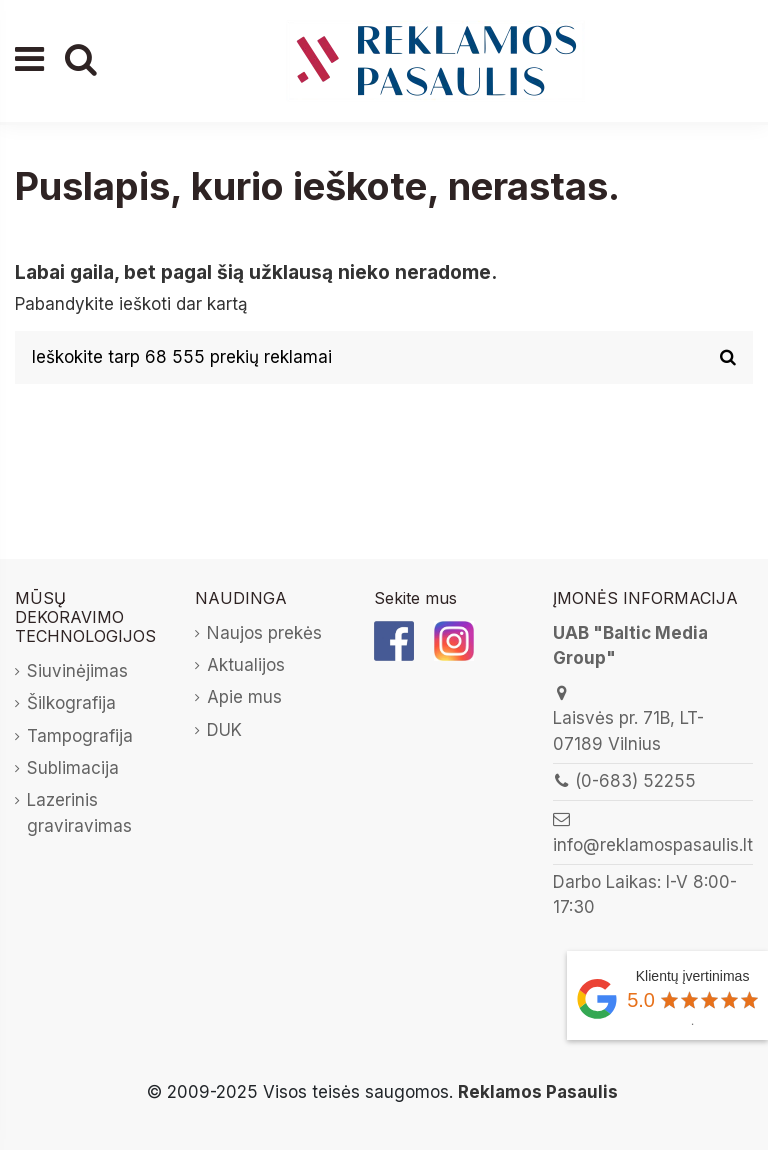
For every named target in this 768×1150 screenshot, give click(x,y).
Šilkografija (71, 703)
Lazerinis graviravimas (79, 813)
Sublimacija (73, 768)
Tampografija (80, 736)
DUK (224, 730)
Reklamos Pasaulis (538, 1092)
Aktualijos (246, 665)
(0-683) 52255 (635, 781)
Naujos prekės (264, 633)
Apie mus (244, 697)
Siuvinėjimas (77, 671)
